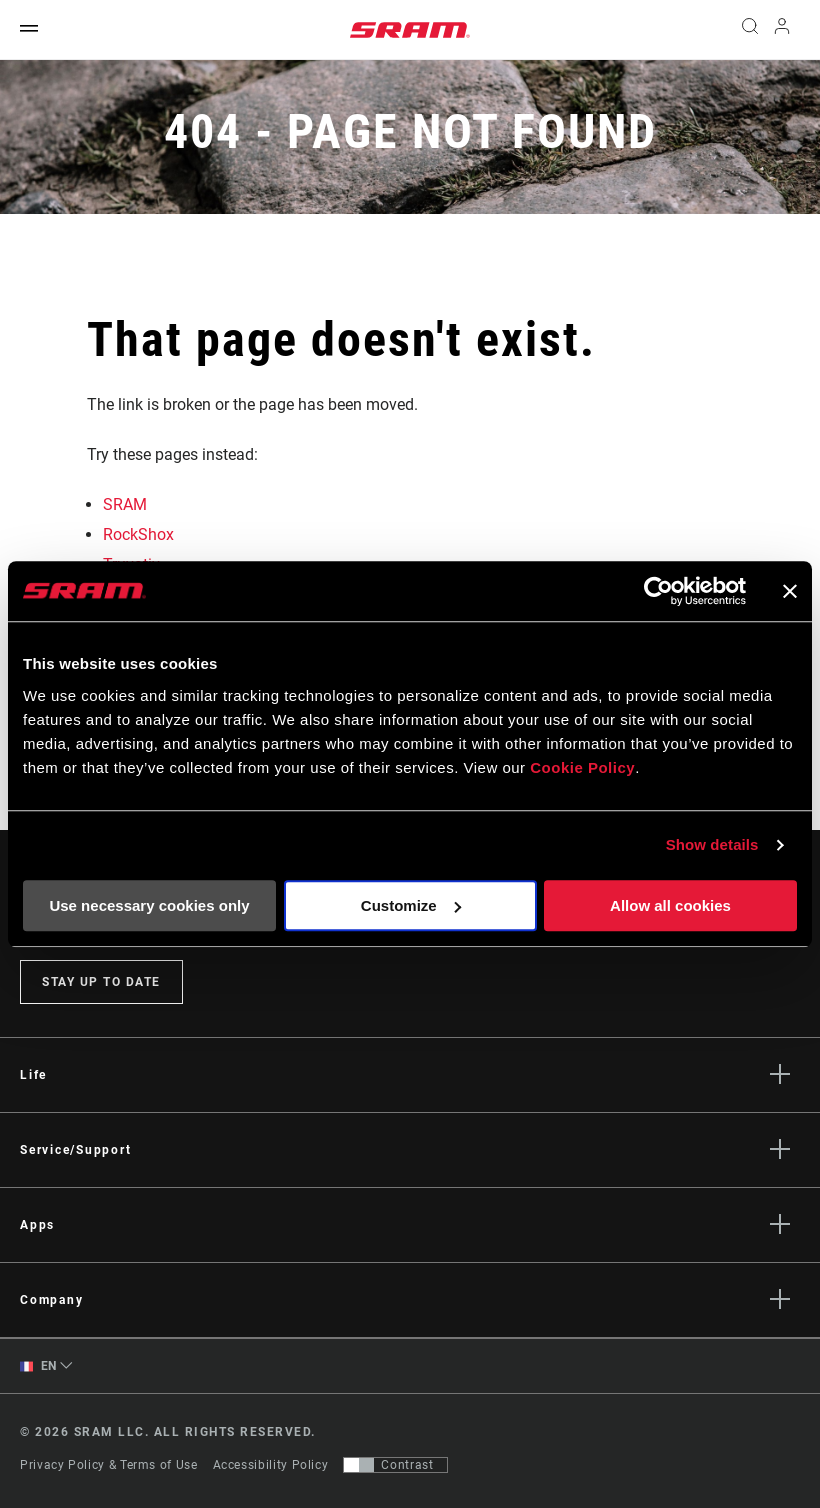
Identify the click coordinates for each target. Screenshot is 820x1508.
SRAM (125, 504)
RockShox (138, 534)
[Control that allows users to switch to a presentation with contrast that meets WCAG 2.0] (395, 1465)
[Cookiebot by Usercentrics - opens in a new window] (658, 591)
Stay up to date (101, 982)
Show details (712, 844)
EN (38, 1366)
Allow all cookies (670, 905)
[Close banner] (790, 591)
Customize (411, 905)
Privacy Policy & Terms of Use (109, 1465)
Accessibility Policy (271, 1465)
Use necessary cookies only (149, 905)
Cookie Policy (582, 767)
